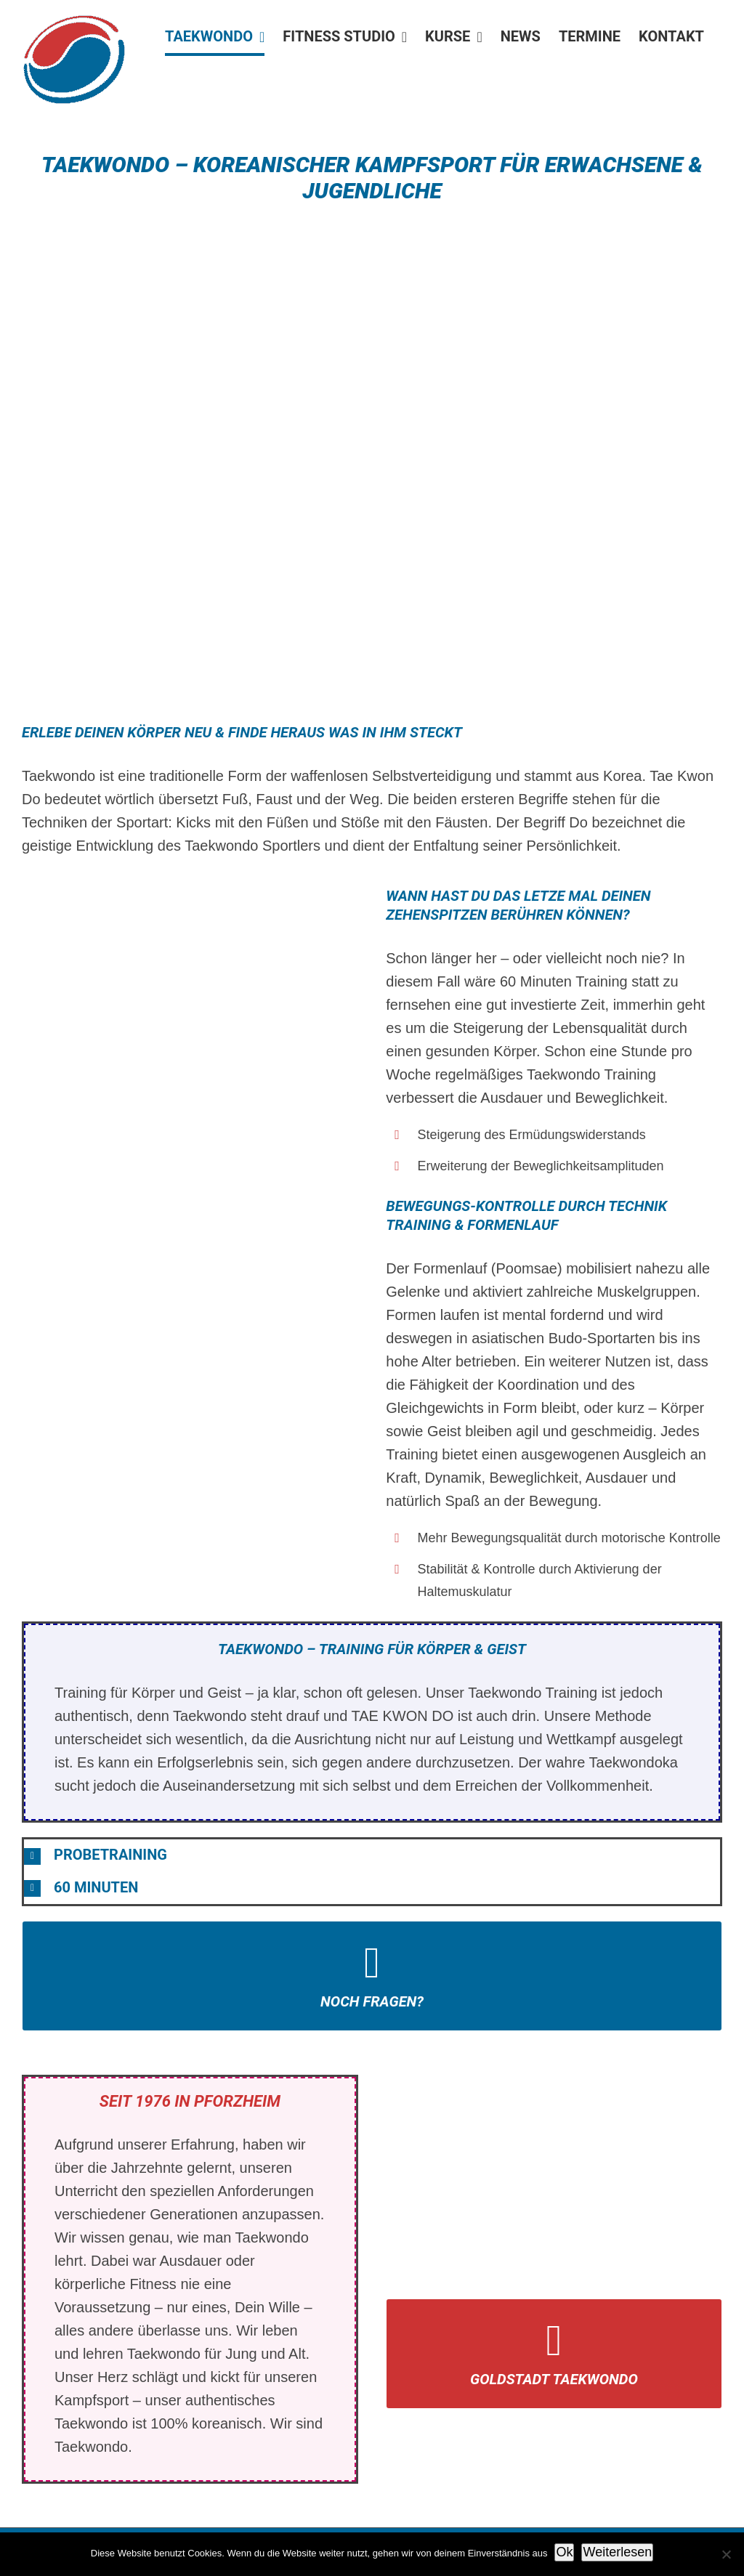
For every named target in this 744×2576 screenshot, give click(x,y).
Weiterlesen (617, 2552)
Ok (564, 2552)
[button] (372, 1855)
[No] (726, 2554)
